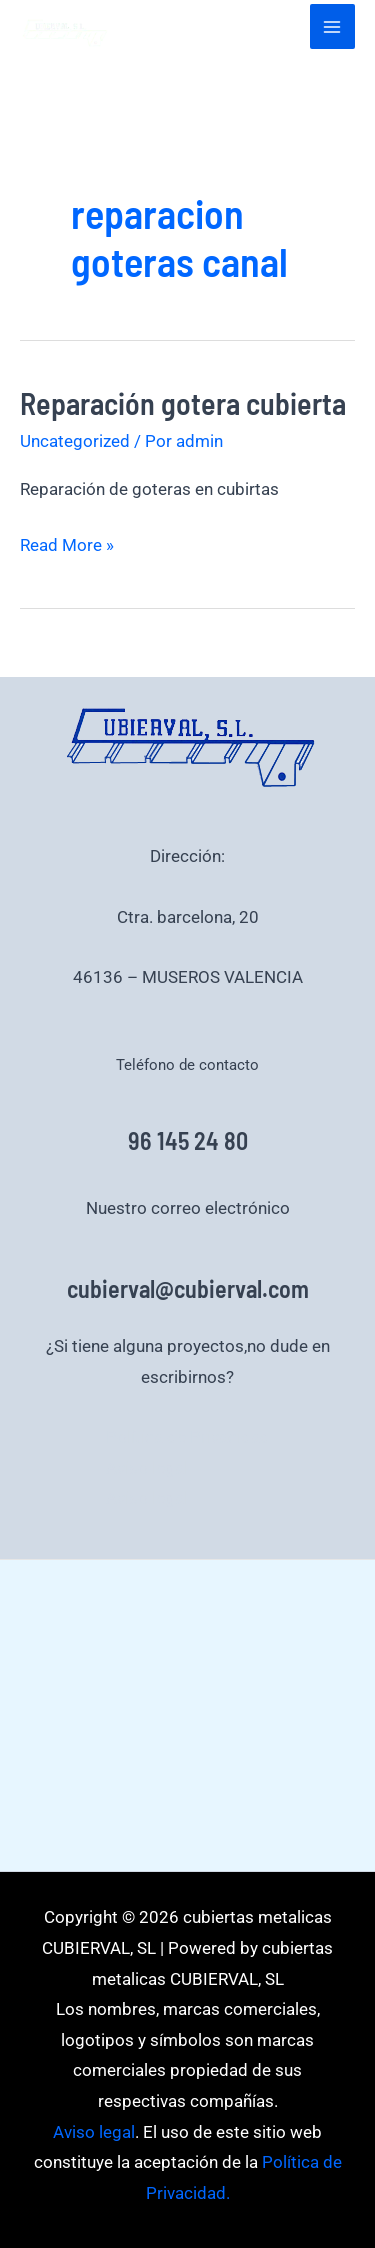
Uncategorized (75, 441)
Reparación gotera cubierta (183, 403)
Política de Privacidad (188, 1437)
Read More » (67, 542)
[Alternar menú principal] (333, 27)
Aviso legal (147, 1468)
